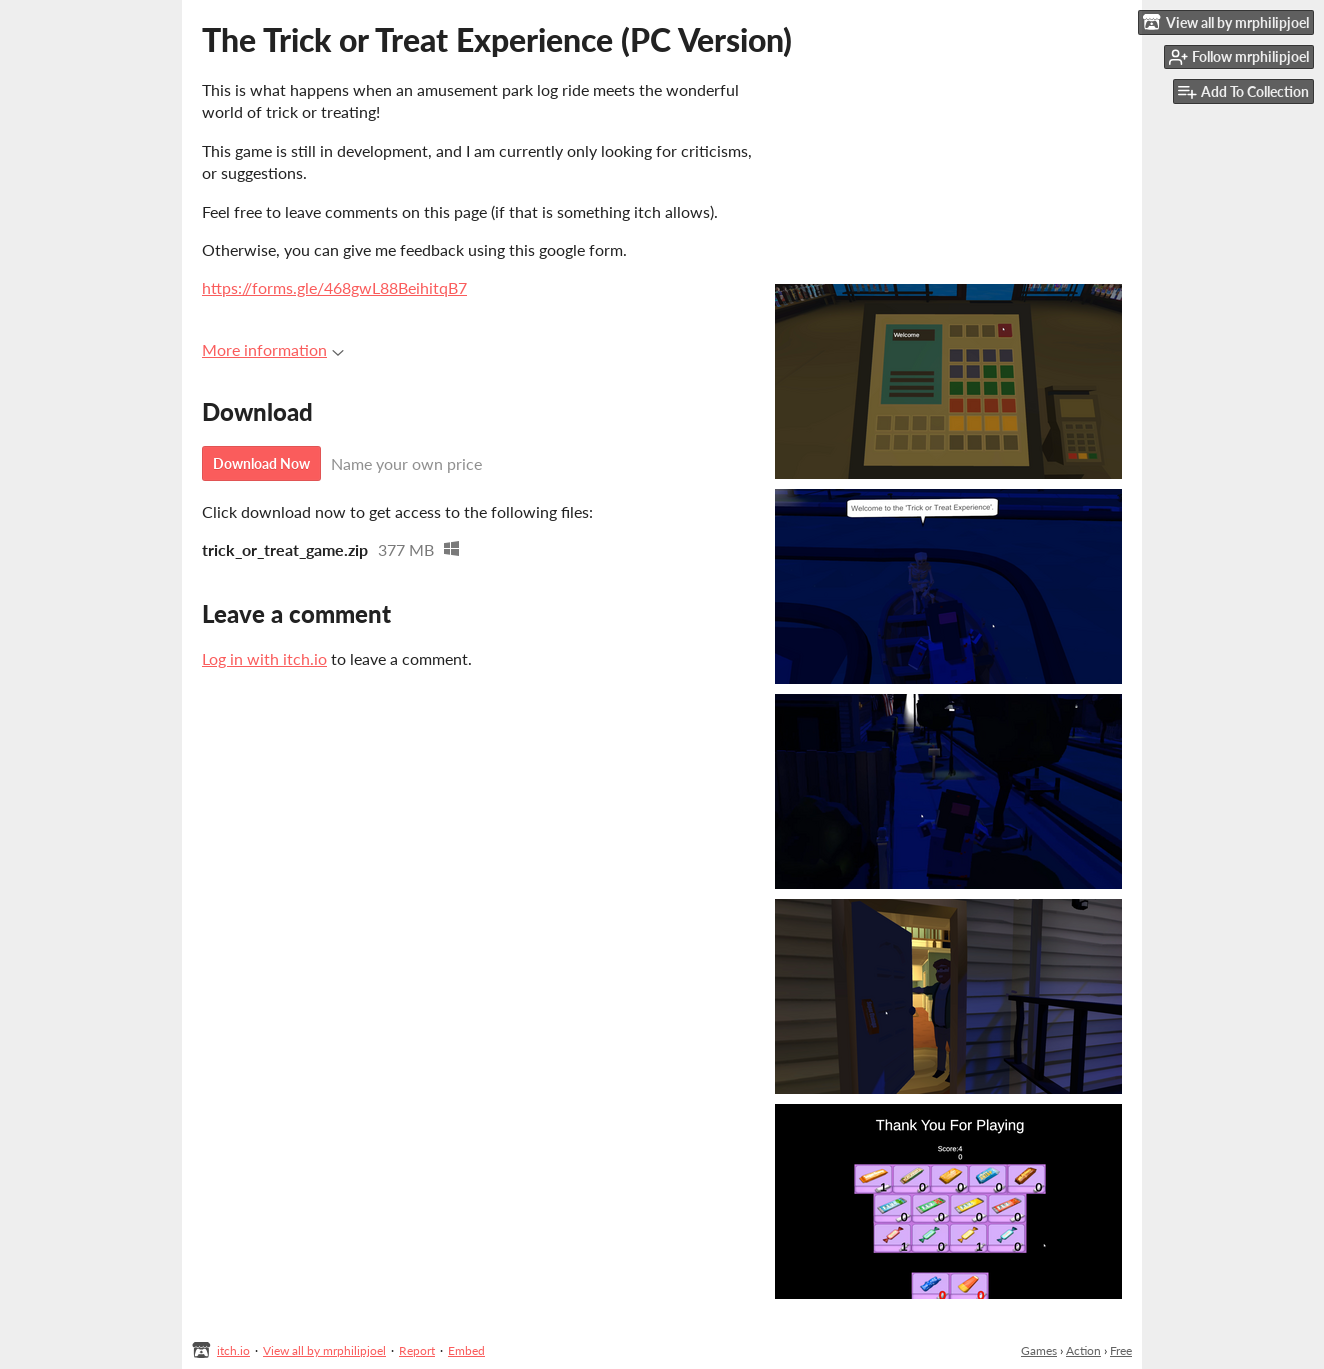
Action (1083, 1350)
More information (273, 349)
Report (417, 1350)
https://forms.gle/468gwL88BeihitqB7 (334, 287)
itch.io (233, 1350)
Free (1121, 1350)
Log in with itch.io (264, 658)
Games (1039, 1350)
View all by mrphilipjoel (324, 1350)
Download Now (261, 463)
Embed (466, 1350)
